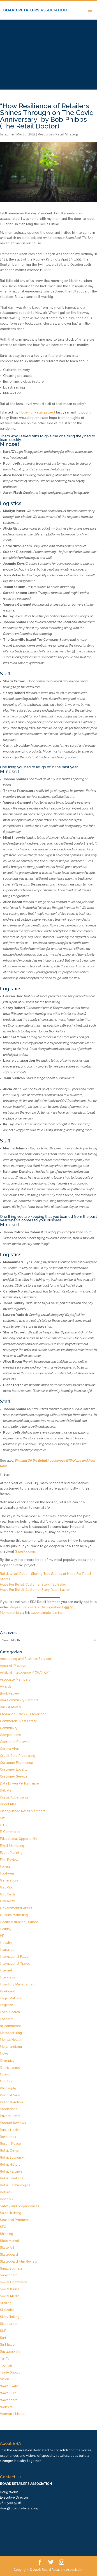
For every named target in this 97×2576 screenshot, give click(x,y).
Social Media (9, 2296)
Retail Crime (9, 2150)
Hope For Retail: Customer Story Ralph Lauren (35, 1589)
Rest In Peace (10, 2143)
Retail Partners (11, 2171)
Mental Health (11, 2039)
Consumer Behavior (15, 1742)
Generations (9, 1880)
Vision (4, 2379)
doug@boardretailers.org (19, 2508)
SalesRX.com (25, 1551)
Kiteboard (7, 1991)
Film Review (9, 1859)
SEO (3, 2227)
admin (9, 134)
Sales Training (10, 2213)
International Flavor (15, 1956)
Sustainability (10, 2351)
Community (9, 1728)
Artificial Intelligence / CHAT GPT (25, 1672)
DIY (2, 1818)
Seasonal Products (14, 2220)
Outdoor (6, 2081)
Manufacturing (11, 2033)
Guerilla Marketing (14, 1915)
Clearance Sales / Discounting (23, 1714)
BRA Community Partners (19, 1700)
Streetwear (9, 2324)
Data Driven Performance (19, 1783)
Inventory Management (18, 1984)
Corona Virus (9, 1749)
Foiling (5, 1866)
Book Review (10, 1693)
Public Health (10, 2130)
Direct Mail (8, 1804)
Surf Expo (7, 2344)
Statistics (7, 2310)
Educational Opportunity (18, 1839)
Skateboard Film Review (18, 2261)
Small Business (11, 2268)
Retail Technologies (15, 2185)
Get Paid (6, 1887)
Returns (6, 2192)
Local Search (10, 2012)
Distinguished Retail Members (22, 1811)
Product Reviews (13, 2123)
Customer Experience (16, 1763)
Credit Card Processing (17, 1756)
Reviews (6, 2199)
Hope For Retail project (37, 412)
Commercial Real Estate (18, 1721)
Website (6, 2407)
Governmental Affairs (16, 1908)
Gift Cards (8, 1894)
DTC (3, 1825)
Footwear (7, 1873)
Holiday (6, 1929)
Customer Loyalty (14, 1769)
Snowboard (9, 2275)
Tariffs (4, 2358)
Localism (7, 2019)
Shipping (6, 2234)
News (4, 2053)
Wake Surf (8, 2393)
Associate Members (15, 1679)
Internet (6, 1970)
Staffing (6, 2303)
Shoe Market (9, 2241)
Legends (6, 2005)
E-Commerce (10, 1832)
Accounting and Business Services (26, 1659)
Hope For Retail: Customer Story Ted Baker (33, 1584)
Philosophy (8, 2088)
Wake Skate (9, 2386)
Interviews (8, 1977)
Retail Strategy (67, 134)
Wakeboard (9, 2400)
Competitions (10, 1735)
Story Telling (9, 2317)
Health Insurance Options (19, 1922)
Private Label (10, 2116)
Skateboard (9, 2254)
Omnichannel (10, 2067)
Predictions (8, 2109)
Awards (5, 1686)
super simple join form (48, 1612)
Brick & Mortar (10, 1707)
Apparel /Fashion (13, 1665)
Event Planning (11, 1852)
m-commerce (10, 2026)
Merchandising (11, 2046)
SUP (3, 2331)
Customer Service (14, 1776)
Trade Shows (10, 2372)
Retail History (10, 2164)
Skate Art (7, 2247)
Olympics (7, 2060)
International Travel (15, 1963)
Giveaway (7, 1901)
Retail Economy (12, 2157)
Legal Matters (10, 1998)
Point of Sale (10, 2095)
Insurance (7, 1949)
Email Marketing (12, 1846)
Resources (46, 134)
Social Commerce (13, 2282)
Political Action (11, 2102)
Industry (6, 1942)
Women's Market (13, 2414)
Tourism (6, 2365)
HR (2, 1936)
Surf (3, 2338)
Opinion (6, 2074)
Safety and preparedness (19, 2206)
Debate (6, 1790)
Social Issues (9, 2289)
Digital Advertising (14, 1797)
